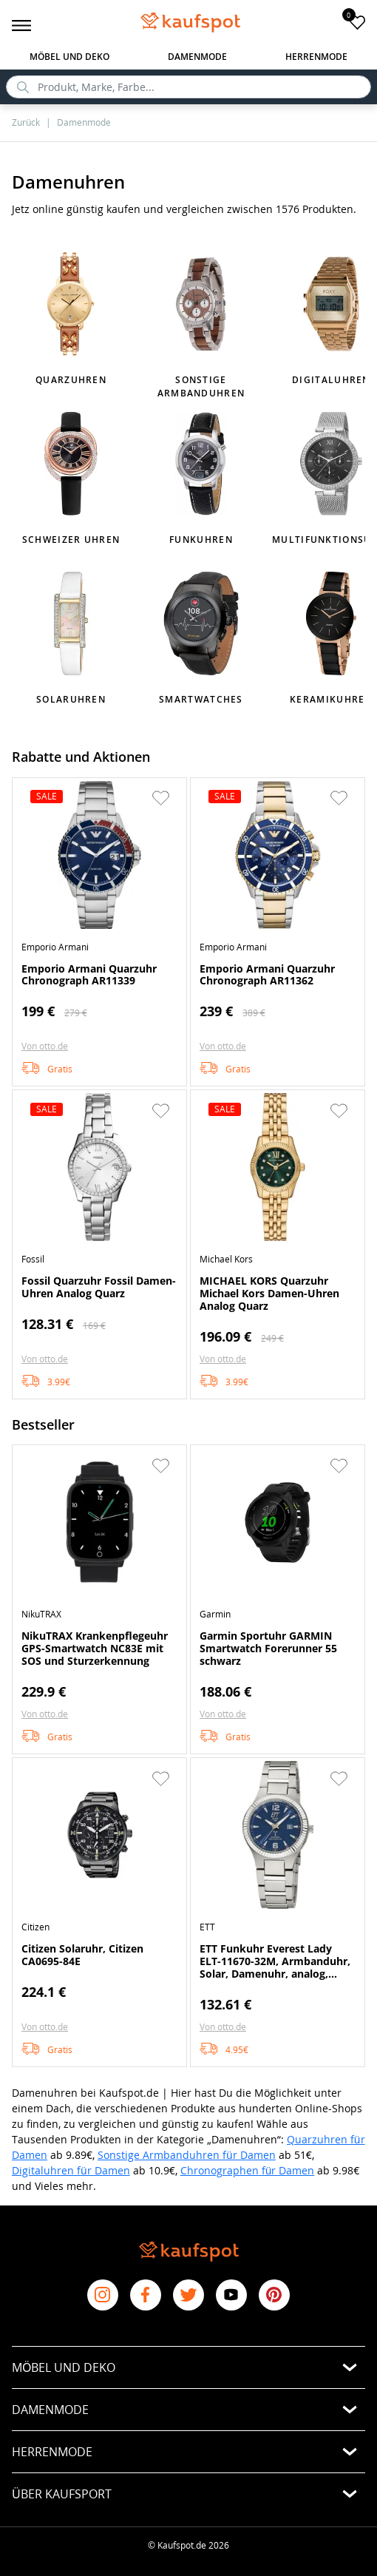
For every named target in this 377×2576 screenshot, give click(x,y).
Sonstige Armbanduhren (201, 386)
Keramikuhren (331, 699)
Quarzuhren (70, 379)
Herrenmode (316, 56)
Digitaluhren (331, 379)
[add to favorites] (357, 22)
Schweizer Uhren (71, 539)
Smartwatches (201, 699)
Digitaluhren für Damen (71, 2170)
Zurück (26, 122)
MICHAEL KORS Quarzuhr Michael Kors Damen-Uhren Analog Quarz (269, 1293)
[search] (188, 86)
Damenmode (197, 56)
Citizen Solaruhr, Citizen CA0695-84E (82, 1954)
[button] (160, 798)
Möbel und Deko (69, 56)
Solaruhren (71, 699)
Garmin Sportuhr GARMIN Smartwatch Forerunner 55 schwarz (268, 1648)
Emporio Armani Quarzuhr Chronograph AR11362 (267, 974)
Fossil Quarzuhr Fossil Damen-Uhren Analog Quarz (98, 1287)
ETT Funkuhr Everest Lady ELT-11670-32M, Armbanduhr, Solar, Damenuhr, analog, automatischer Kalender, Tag (275, 1960)
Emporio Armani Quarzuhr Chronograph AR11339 (89, 974)
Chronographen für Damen (247, 2170)
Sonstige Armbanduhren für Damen (187, 2155)
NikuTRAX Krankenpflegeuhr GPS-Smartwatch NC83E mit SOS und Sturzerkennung (94, 1648)
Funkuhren (201, 539)
